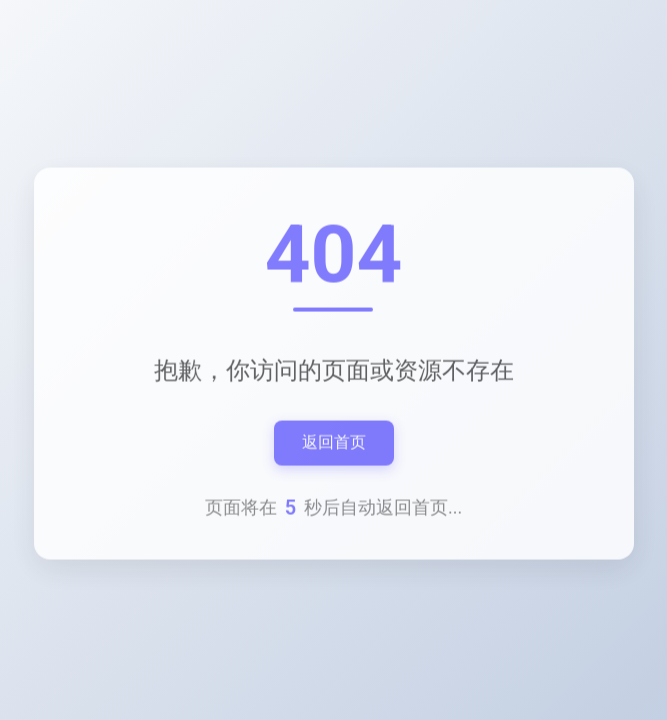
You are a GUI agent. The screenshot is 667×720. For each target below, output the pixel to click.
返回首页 (334, 442)
